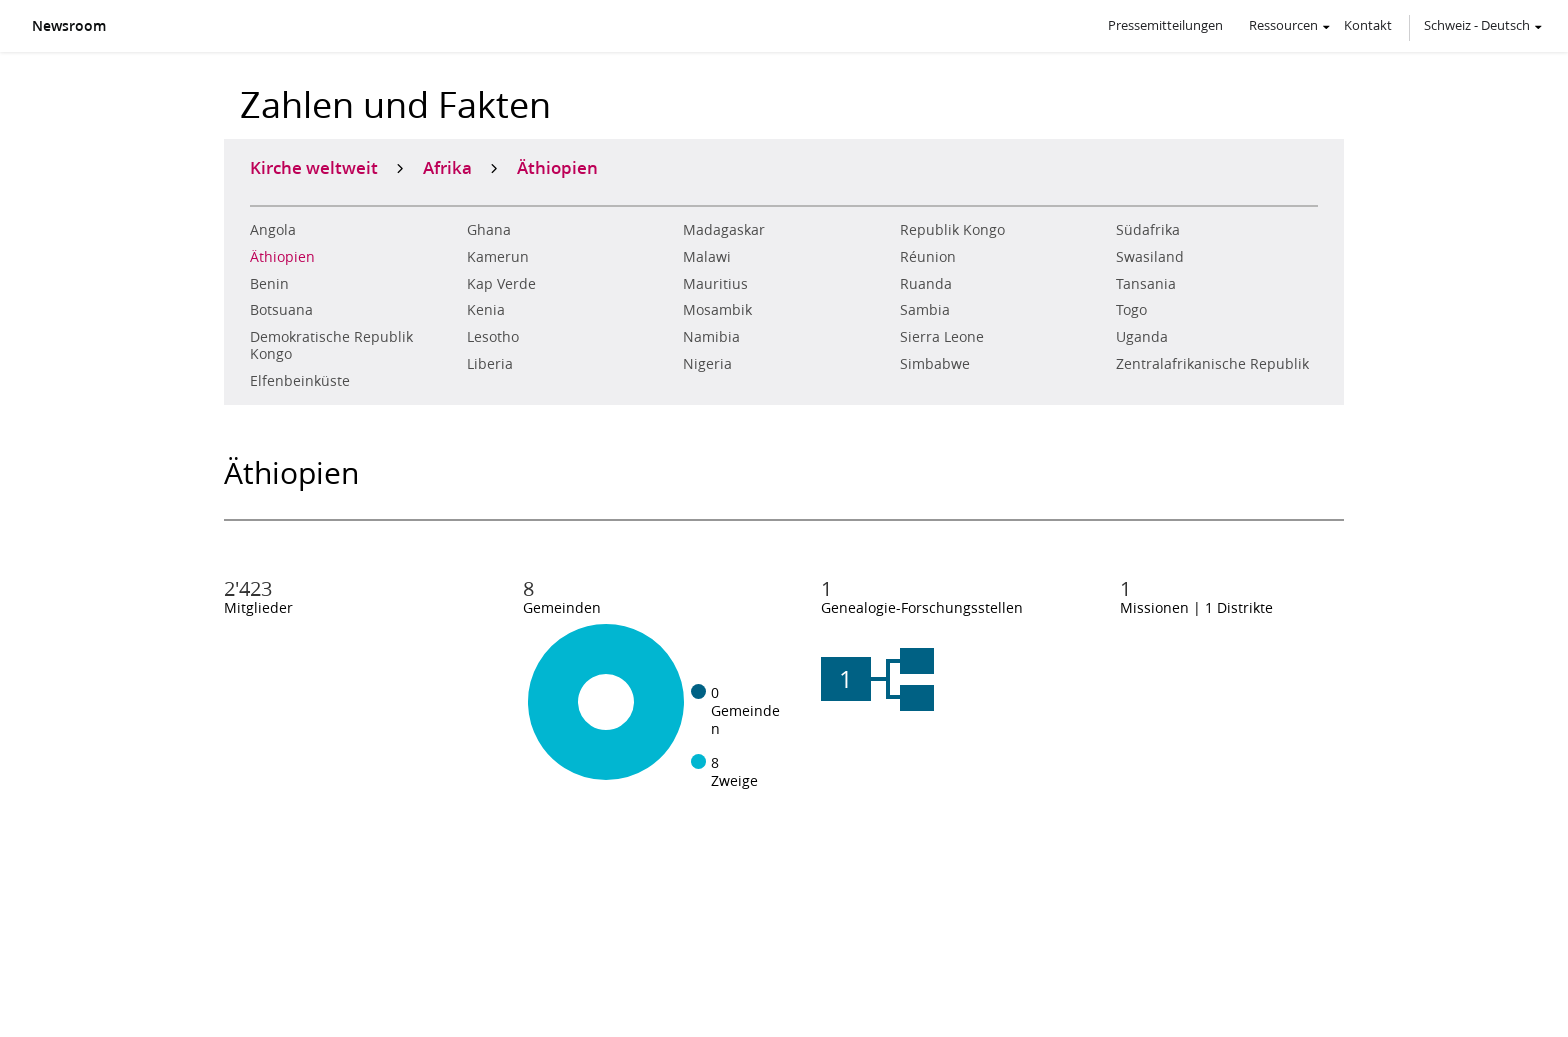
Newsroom (69, 26)
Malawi (707, 257)
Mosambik (717, 310)
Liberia (490, 364)
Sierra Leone (942, 337)
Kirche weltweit (314, 167)
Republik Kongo (952, 230)
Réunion (928, 257)
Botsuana (281, 310)
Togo (1131, 310)
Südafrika (1148, 230)
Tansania (1146, 284)
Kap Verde (501, 284)
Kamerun (498, 257)
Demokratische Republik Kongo (331, 345)
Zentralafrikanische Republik (1212, 364)
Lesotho (493, 337)
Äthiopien (282, 257)
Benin (269, 284)
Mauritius (715, 284)
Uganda (1142, 337)
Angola (273, 230)
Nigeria (707, 364)
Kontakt (1368, 25)
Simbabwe (935, 364)
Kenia (486, 310)
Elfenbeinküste (300, 381)
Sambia (925, 310)
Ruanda (926, 284)
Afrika (447, 167)
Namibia (711, 337)
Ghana (489, 230)
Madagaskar (724, 230)
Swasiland (1150, 257)
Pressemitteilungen (1165, 25)
